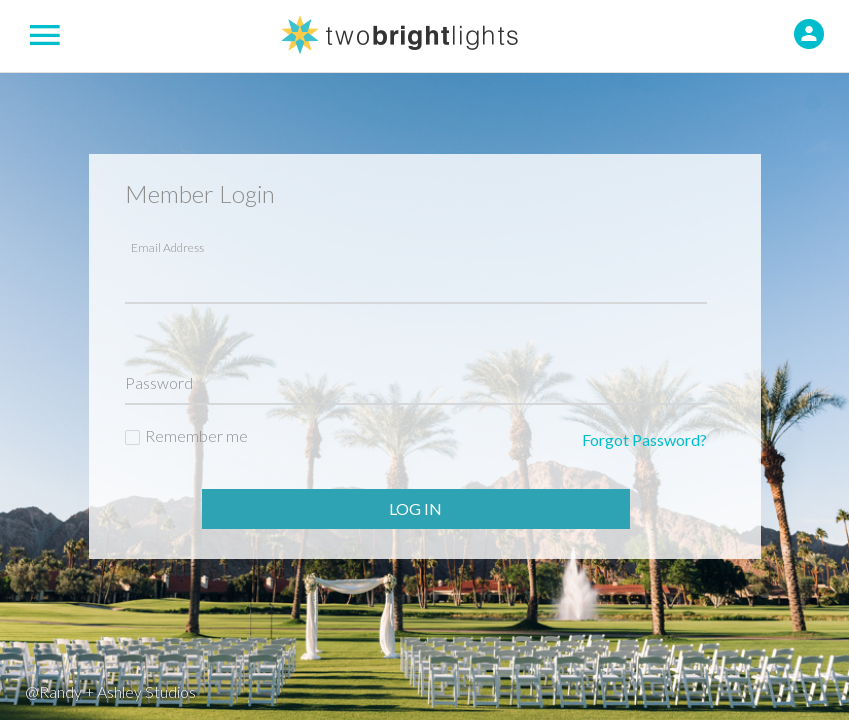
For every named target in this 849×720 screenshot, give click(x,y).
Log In (415, 508)
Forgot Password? (644, 439)
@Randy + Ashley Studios (110, 691)
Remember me (196, 435)
